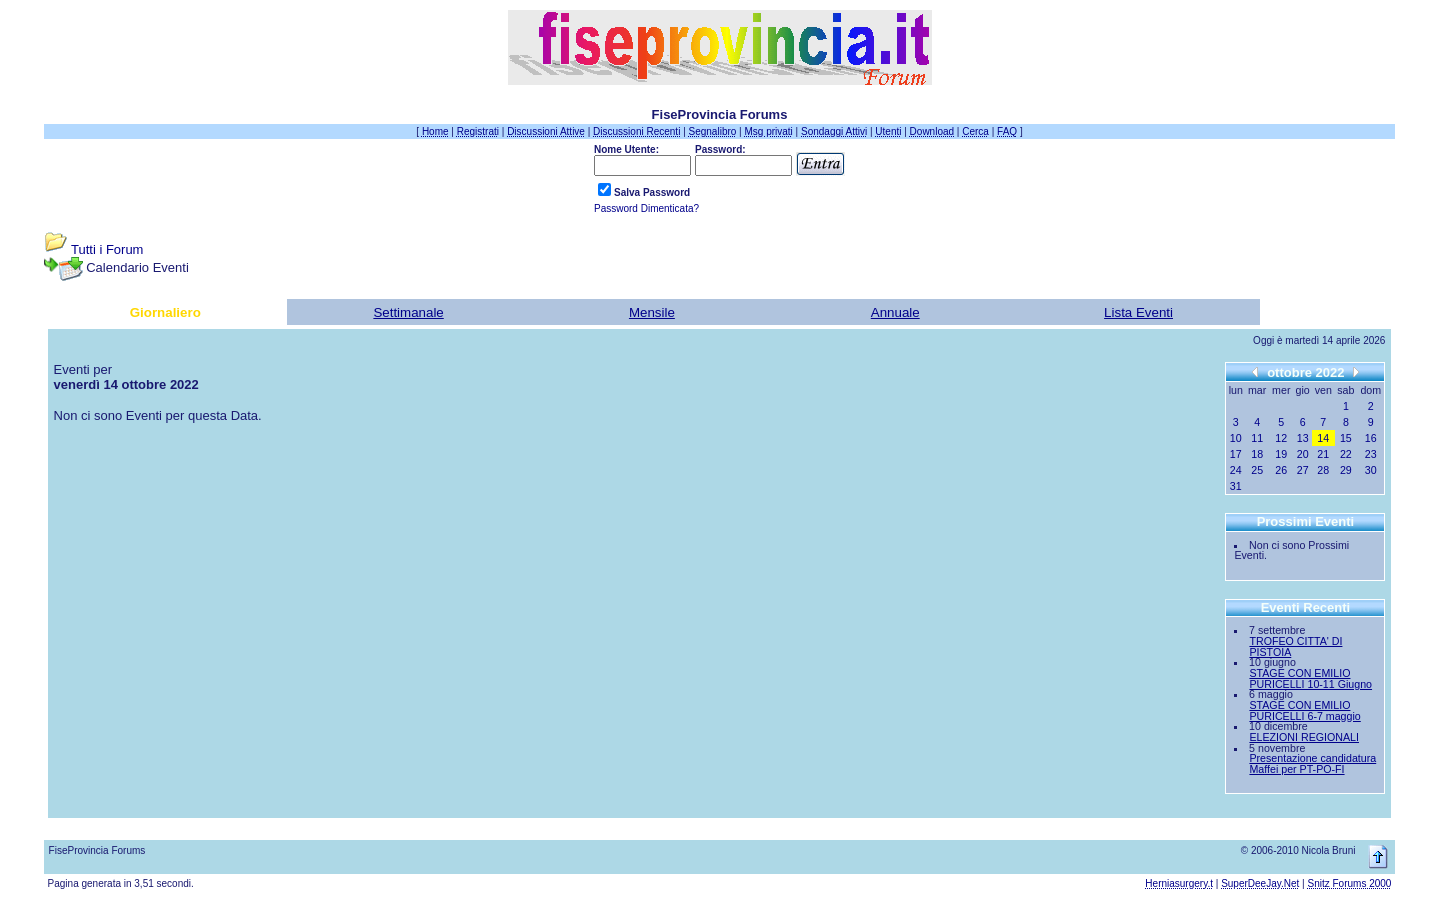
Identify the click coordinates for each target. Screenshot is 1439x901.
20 (1303, 454)
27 (1303, 470)
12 (1281, 438)
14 (1323, 438)
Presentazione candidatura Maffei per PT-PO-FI (1312, 763)
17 (1236, 454)
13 (1303, 438)
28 (1323, 470)
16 (1371, 438)
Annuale (895, 312)
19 (1281, 454)
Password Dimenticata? (646, 208)
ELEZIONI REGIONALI (1304, 737)
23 (1371, 454)
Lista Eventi (1138, 312)
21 (1323, 454)
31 (1236, 486)
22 (1346, 454)
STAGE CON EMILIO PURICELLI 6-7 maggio (1304, 710)
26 (1281, 470)
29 (1346, 470)
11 (1257, 438)
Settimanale (408, 312)
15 (1346, 438)
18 (1257, 454)
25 (1257, 470)
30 (1371, 470)
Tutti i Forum (107, 249)
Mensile (652, 312)
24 (1236, 470)
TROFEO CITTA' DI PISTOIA (1295, 646)
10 (1236, 438)
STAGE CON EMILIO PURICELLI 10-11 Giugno (1310, 678)
